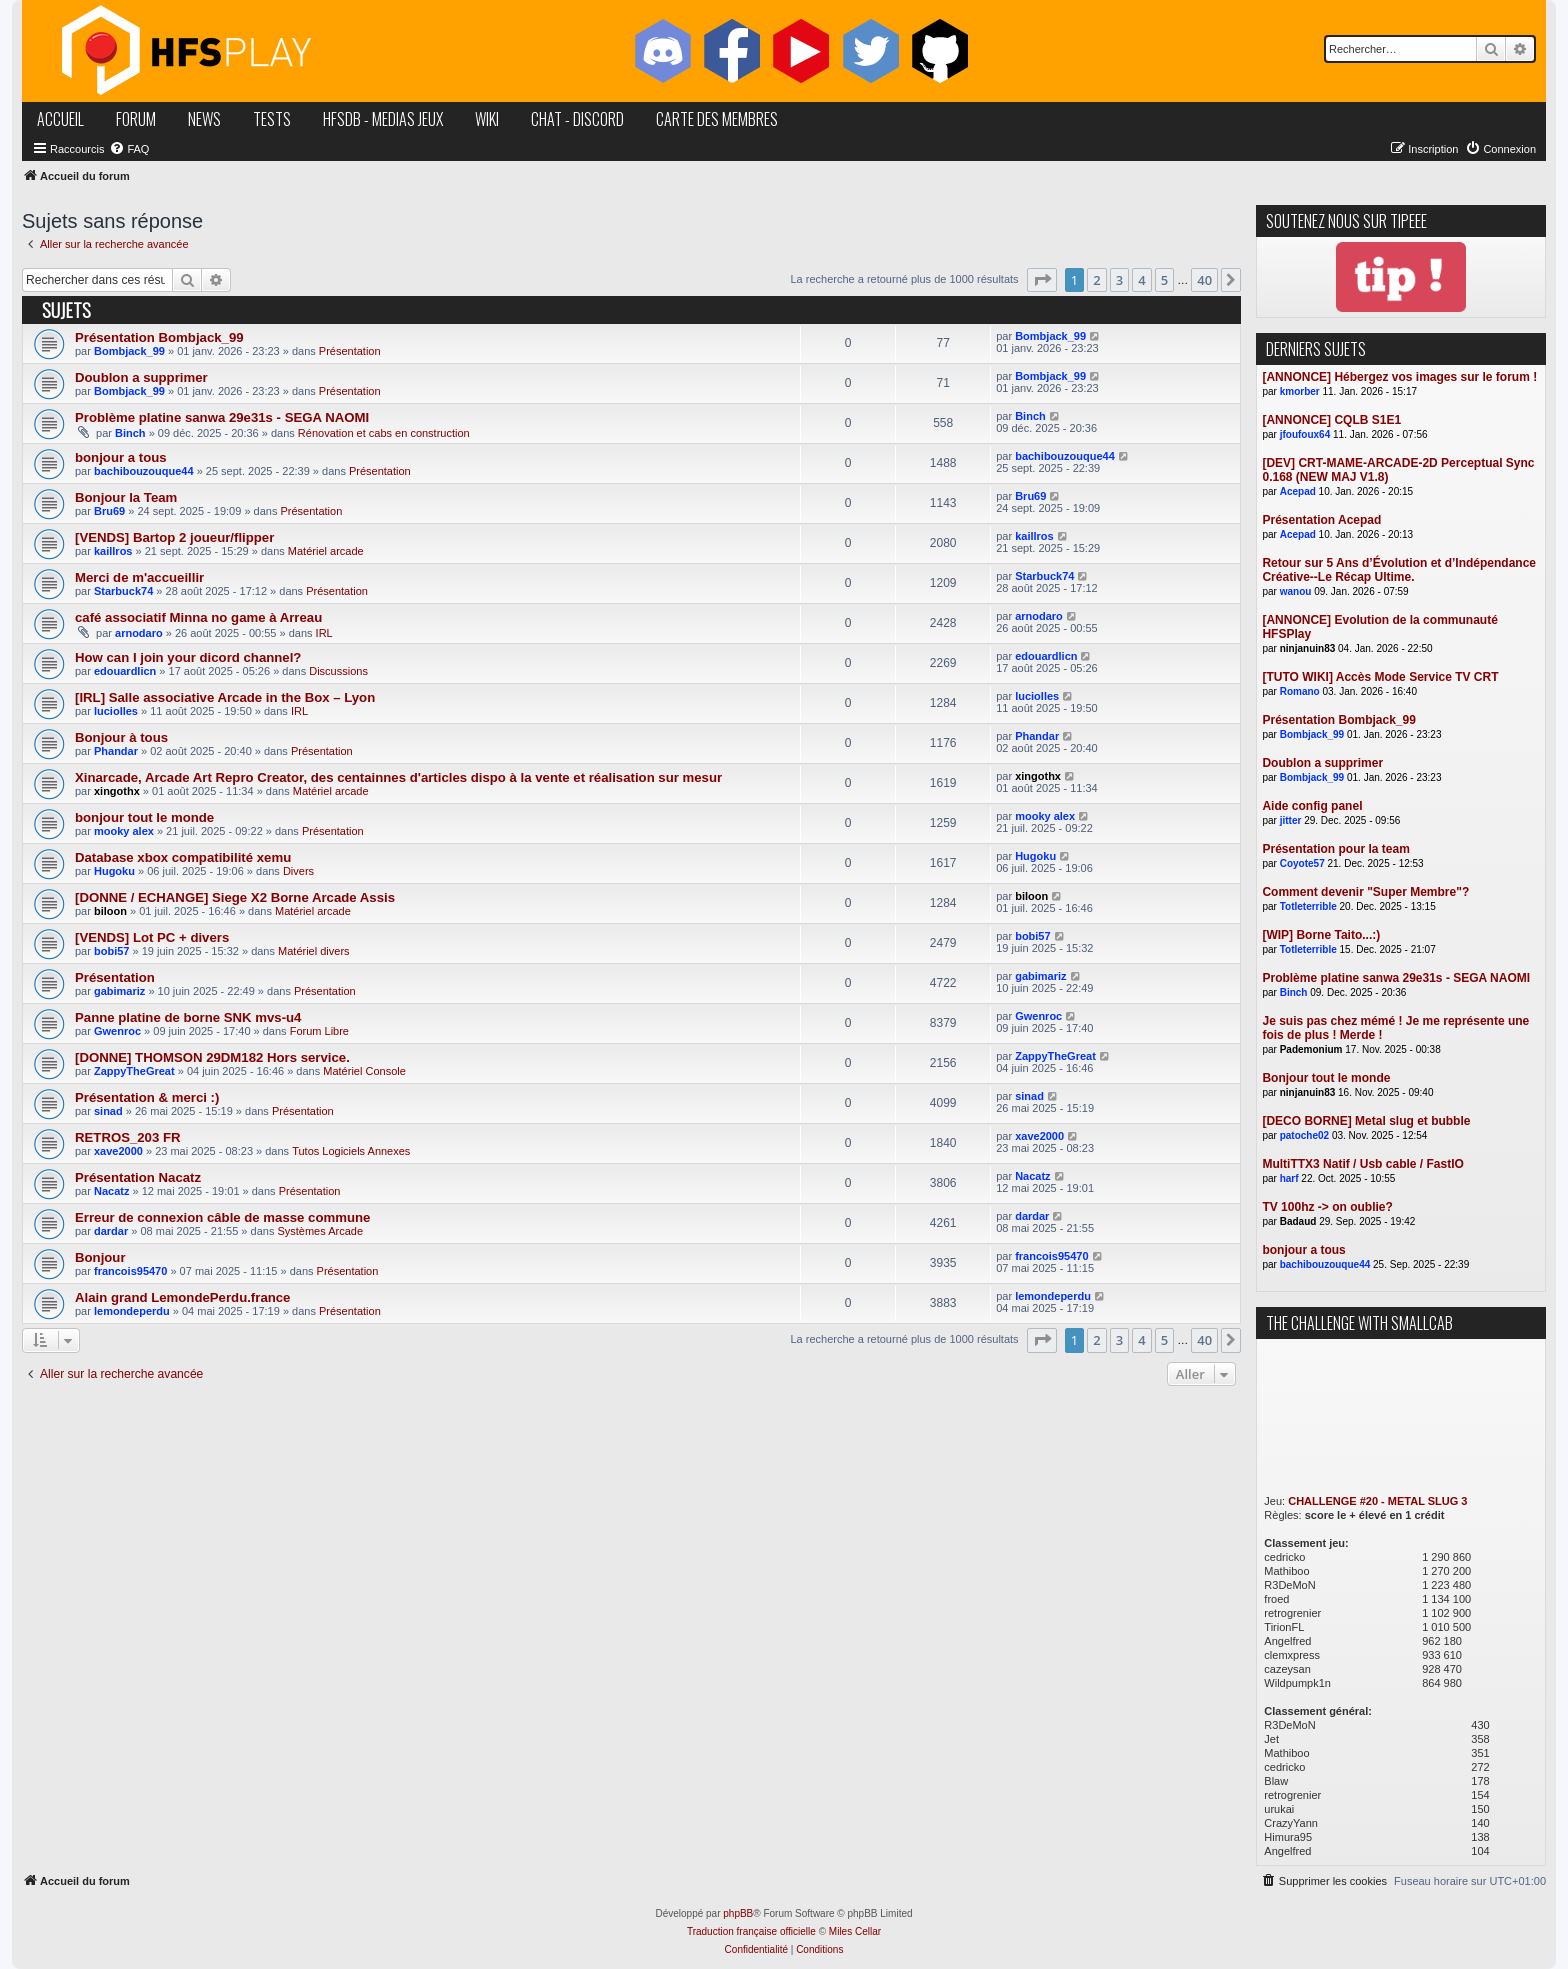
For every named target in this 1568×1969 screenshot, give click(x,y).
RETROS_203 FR (128, 1137)
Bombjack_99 (129, 351)
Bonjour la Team (126, 497)
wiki (487, 119)
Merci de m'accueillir (139, 577)
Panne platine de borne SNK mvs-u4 (188, 1017)
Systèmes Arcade (320, 1231)
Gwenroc (117, 1031)
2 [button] (1096, 280)
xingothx (117, 791)
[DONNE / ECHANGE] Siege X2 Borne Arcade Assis (235, 897)
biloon (110, 911)
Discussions (338, 671)
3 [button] (1119, 280)
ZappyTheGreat (134, 1071)
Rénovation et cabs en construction (384, 433)
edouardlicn (125, 671)
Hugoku (114, 871)
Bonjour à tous (121, 737)
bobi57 (111, 951)
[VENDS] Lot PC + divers (152, 937)
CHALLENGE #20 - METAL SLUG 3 (1377, 1501)
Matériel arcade (326, 551)
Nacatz (111, 1191)
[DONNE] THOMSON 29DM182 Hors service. (212, 1057)
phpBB (738, 1913)
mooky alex (124, 831)
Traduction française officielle (751, 1931)
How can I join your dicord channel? (188, 657)
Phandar (116, 751)
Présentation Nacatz (138, 1177)
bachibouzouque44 (144, 471)
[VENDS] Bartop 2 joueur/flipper (174, 537)
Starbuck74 (123, 591)
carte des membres (717, 119)
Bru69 (109, 511)
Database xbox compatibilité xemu (183, 857)
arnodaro (139, 633)
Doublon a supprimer (141, 377)
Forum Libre (319, 1031)
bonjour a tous (121, 457)
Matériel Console (364, 1071)
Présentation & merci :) (147, 1097)
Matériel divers (314, 951)
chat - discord (577, 119)
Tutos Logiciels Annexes (351, 1151)
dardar (111, 1231)
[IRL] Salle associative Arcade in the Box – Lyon (225, 697)
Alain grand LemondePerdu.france (182, 1297)
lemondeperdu (132, 1311)
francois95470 (130, 1271)
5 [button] (1164, 280)
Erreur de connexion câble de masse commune (222, 1217)
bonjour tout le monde (144, 817)
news (204, 119)
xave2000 (118, 1151)
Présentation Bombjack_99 (159, 337)
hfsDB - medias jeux (383, 119)
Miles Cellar (855, 1931)
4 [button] (1141, 280)
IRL (324, 633)
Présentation (350, 351)
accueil (60, 119)
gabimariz (119, 991)
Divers (298, 871)
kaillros (113, 551)
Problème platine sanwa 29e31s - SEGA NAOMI (222, 417)
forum (136, 119)
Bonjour (100, 1257)
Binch (130, 433)
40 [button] (1204, 280)
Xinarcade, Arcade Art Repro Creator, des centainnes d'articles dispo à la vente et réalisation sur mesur (398, 777)
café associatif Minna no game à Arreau (198, 617)
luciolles (116, 711)
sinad (108, 1111)
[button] (1042, 280)
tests (272, 119)
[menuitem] (129, 149)
